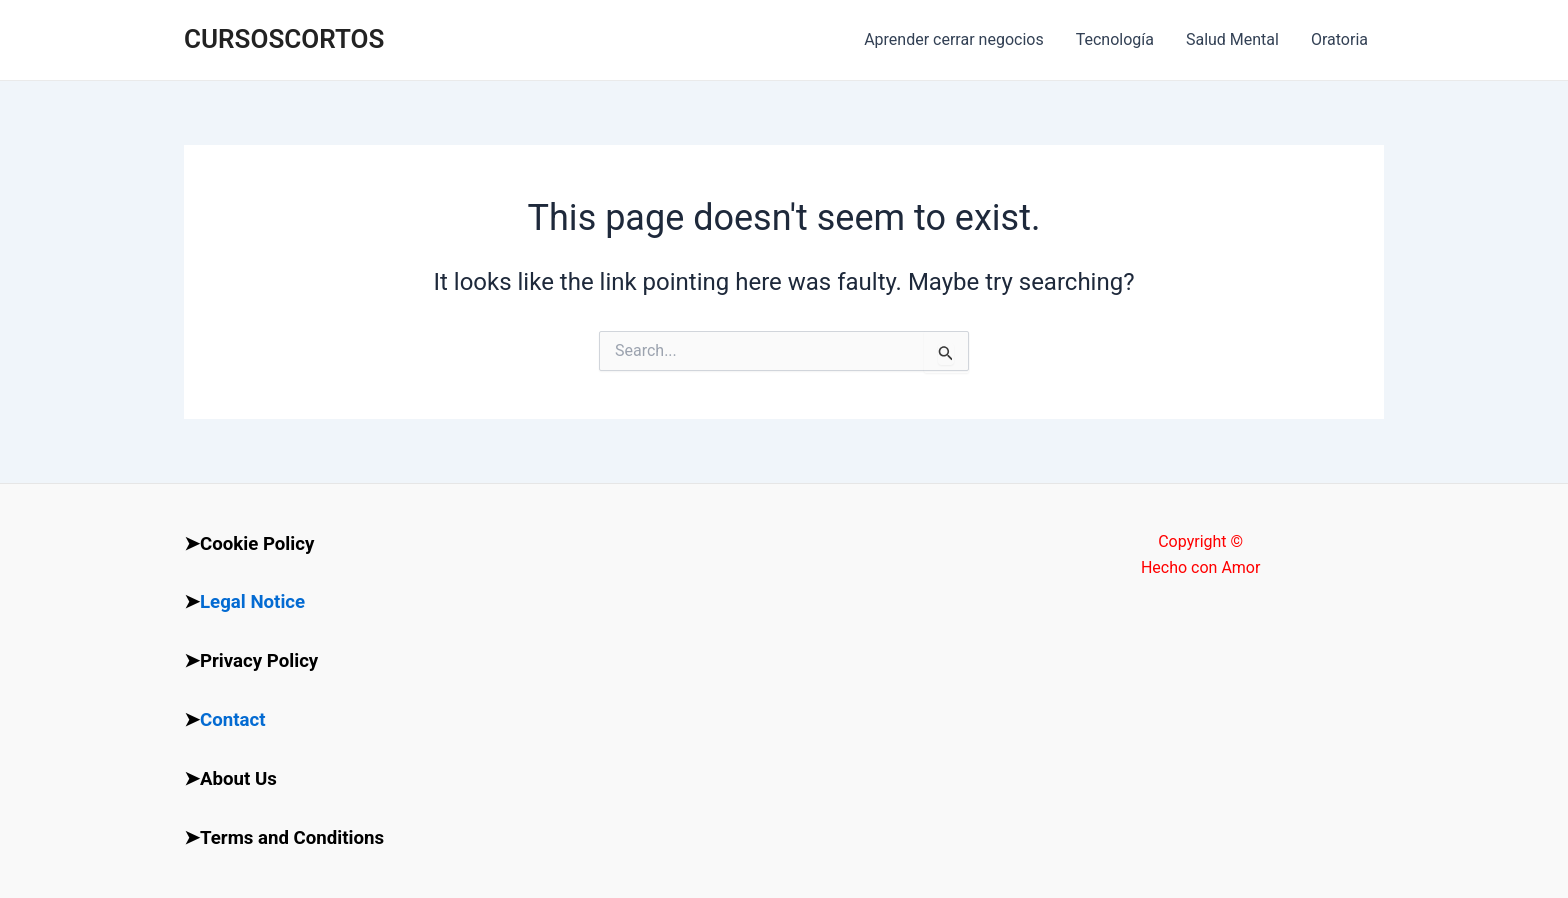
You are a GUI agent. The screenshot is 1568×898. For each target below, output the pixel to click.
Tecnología (1115, 39)
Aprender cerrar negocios (953, 39)
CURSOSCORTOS (284, 39)
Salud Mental (1232, 39)
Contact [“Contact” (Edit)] (233, 720)
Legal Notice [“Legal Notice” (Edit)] (252, 602)
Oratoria (1339, 39)
